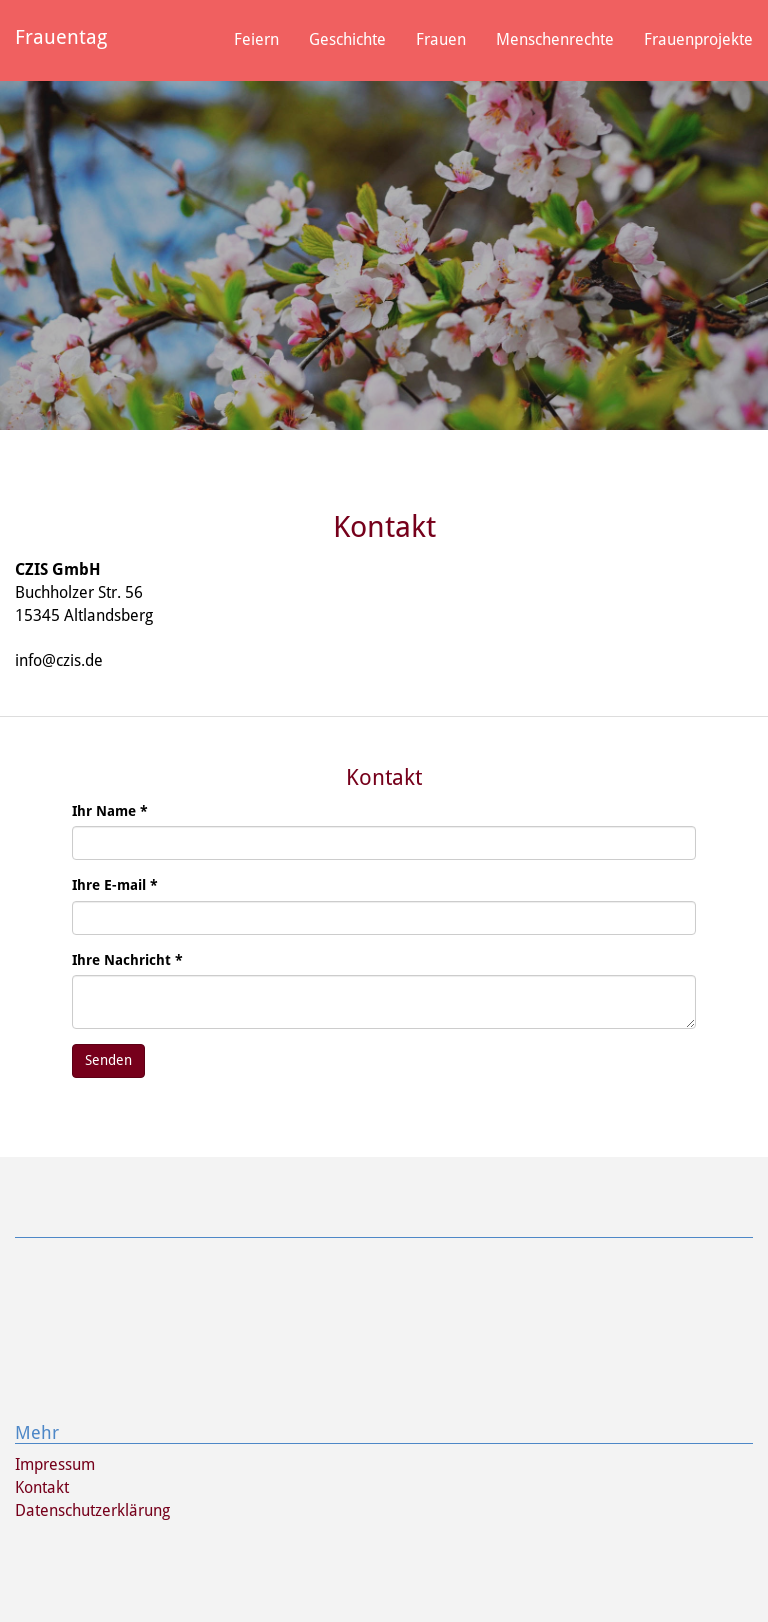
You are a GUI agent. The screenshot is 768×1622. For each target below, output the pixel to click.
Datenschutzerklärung (92, 1510)
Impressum (55, 1464)
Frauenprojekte (698, 39)
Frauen (441, 39)
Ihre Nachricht (127, 960)
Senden (108, 1060)
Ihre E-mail (115, 885)
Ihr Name (110, 811)
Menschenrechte (555, 39)
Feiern (256, 39)
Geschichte (347, 39)
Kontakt (42, 1487)
